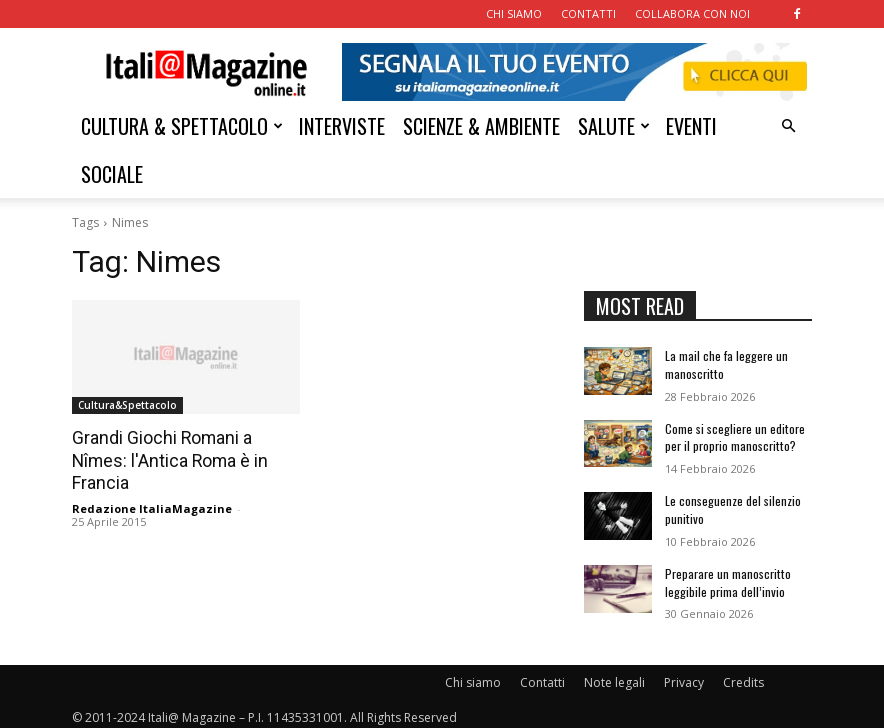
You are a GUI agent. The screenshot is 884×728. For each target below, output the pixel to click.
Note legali (614, 674)
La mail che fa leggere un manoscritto (726, 363)
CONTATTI (588, 13)
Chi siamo (473, 674)
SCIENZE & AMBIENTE (481, 126)
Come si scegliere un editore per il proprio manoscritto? (734, 434)
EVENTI (691, 126)
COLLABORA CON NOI (692, 13)
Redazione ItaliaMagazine (152, 506)
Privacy (684, 674)
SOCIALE (112, 174)
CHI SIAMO (514, 13)
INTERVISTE (342, 126)
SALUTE (614, 126)
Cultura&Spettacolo (127, 405)
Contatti (542, 674)
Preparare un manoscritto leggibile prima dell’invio (727, 575)
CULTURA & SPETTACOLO (182, 126)
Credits (743, 674)
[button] (788, 126)
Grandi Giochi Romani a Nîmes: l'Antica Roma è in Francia (166, 460)
